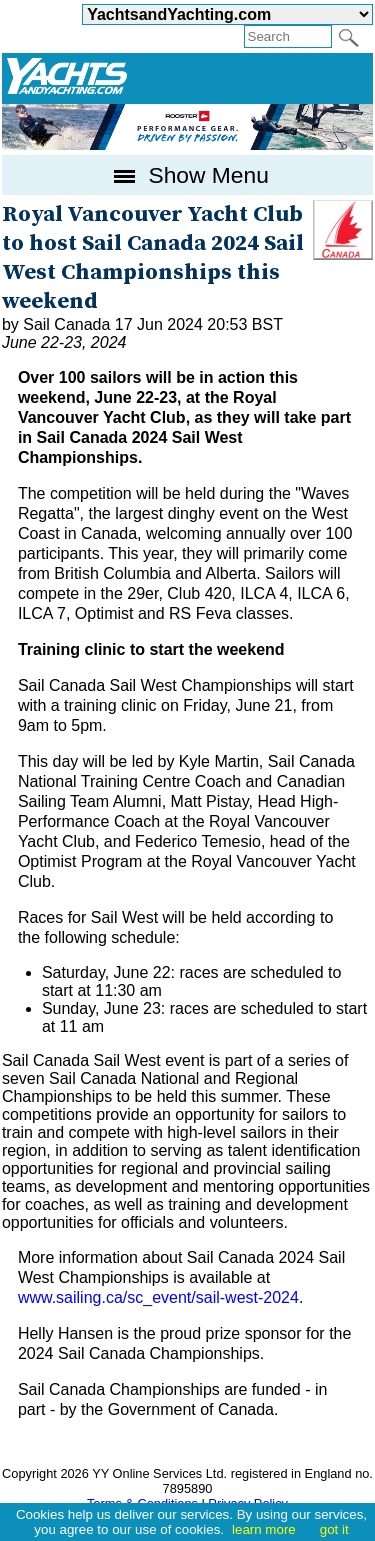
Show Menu (187, 175)
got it (334, 1529)
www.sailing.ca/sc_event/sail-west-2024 (158, 1297)
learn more (264, 1529)
